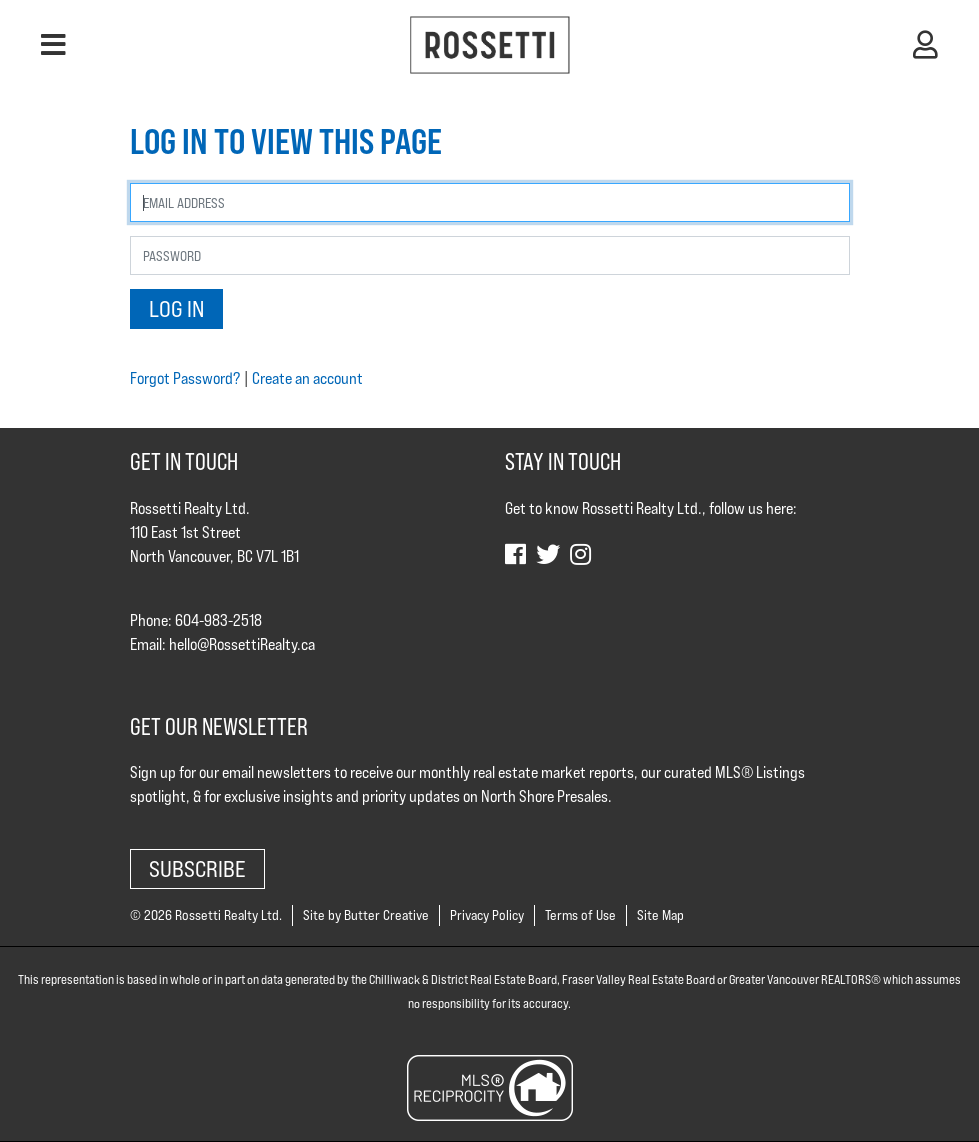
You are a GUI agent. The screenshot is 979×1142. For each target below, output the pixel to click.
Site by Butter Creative (366, 915)
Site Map (660, 915)
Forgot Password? (185, 378)
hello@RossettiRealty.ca (242, 644)
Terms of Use (580, 915)
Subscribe (197, 868)
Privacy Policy (487, 915)
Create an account (307, 378)
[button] (53, 45)
